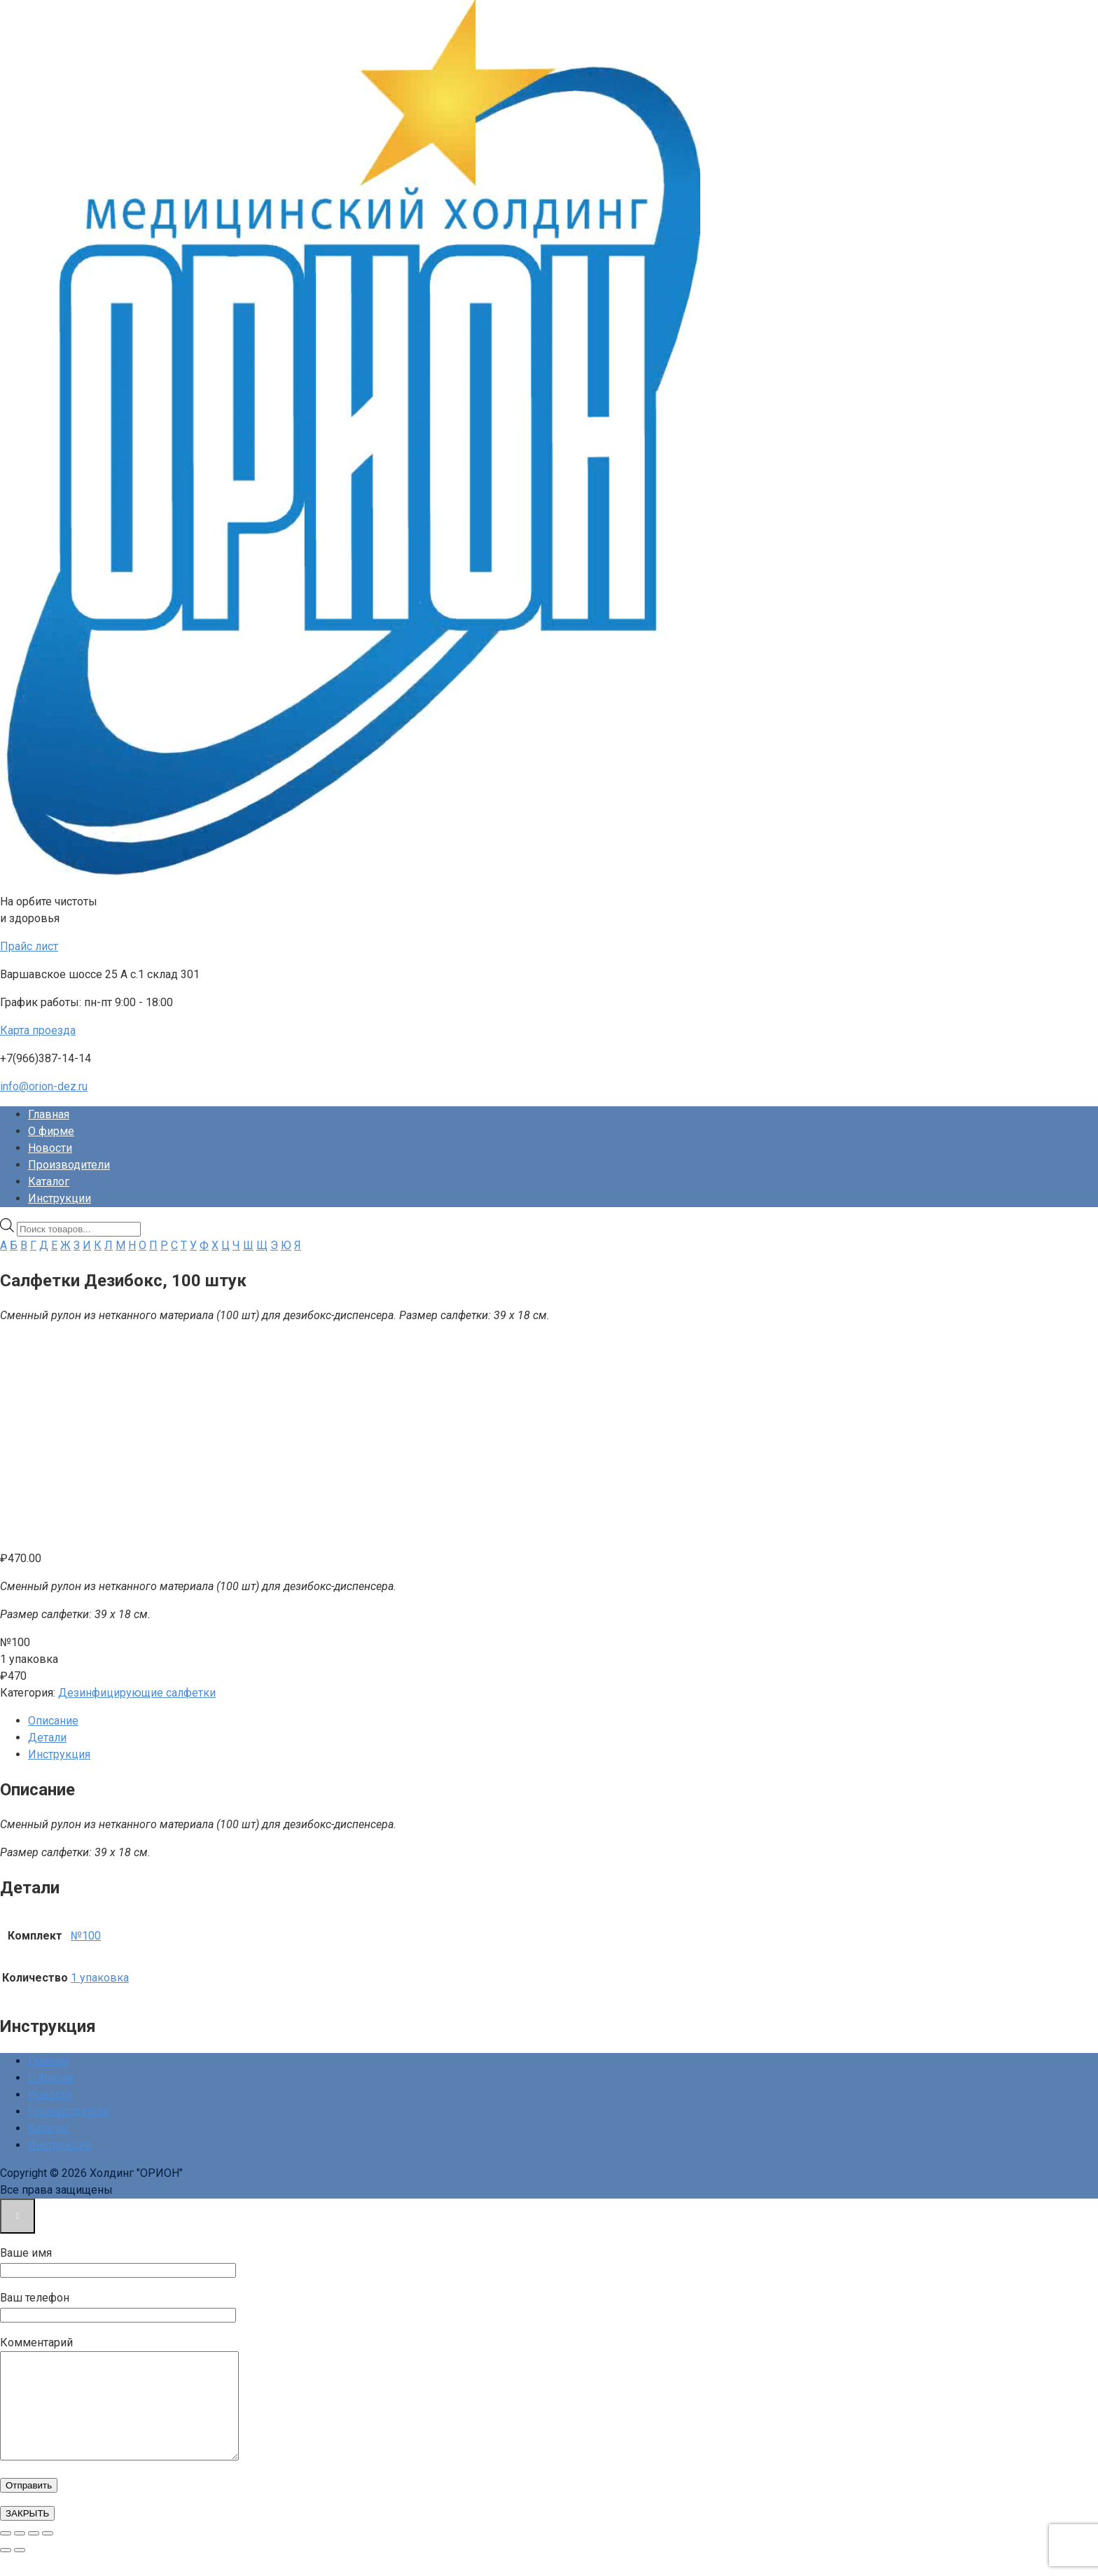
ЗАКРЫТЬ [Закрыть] (27, 2534)
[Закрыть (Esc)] (47, 2554)
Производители (69, 1164)
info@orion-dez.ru (44, 1086)
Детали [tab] (47, 1737)
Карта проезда (38, 1030)
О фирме (51, 1131)
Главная (48, 1114)
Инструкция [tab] (59, 1754)
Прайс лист (29, 946)
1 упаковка (100, 1977)
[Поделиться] (33, 2554)
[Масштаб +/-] (5, 2554)
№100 (86, 1935)
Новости (50, 1148)
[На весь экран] (19, 2554)
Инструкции (59, 1198)
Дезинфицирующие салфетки (137, 1692)
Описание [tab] (53, 1720)
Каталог (48, 1181)
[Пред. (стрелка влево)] (5, 2571)
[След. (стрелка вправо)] (19, 2571)
